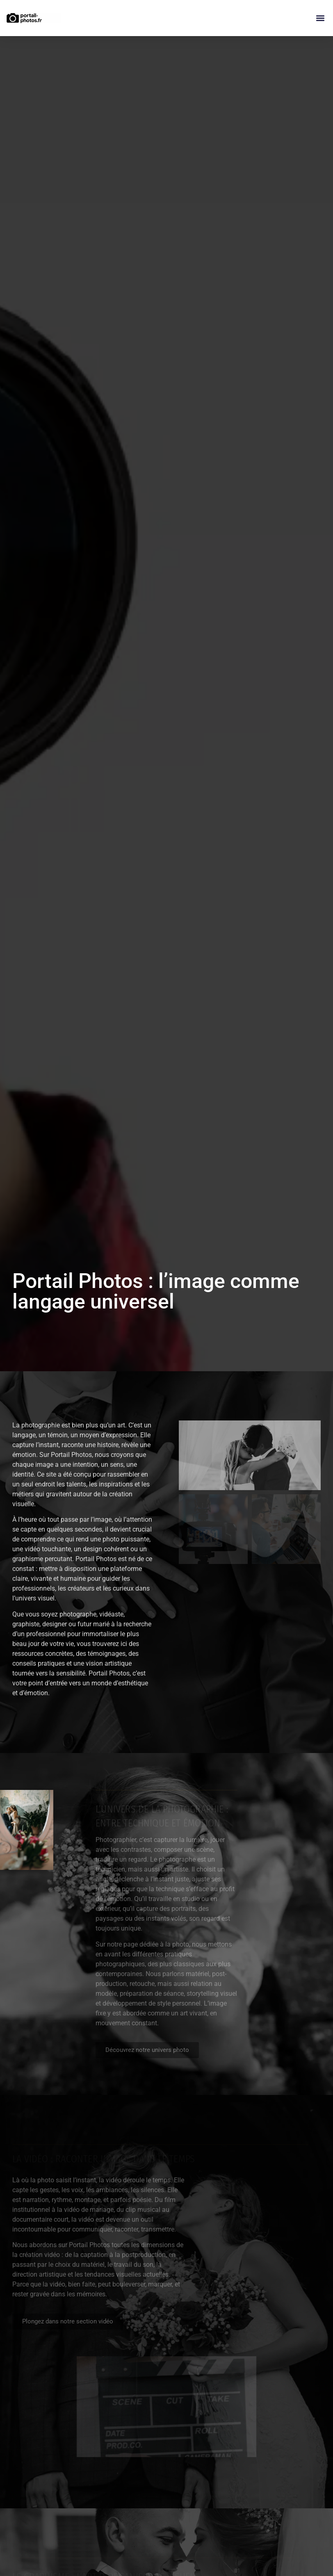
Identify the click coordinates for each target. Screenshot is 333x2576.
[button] (320, 18)
